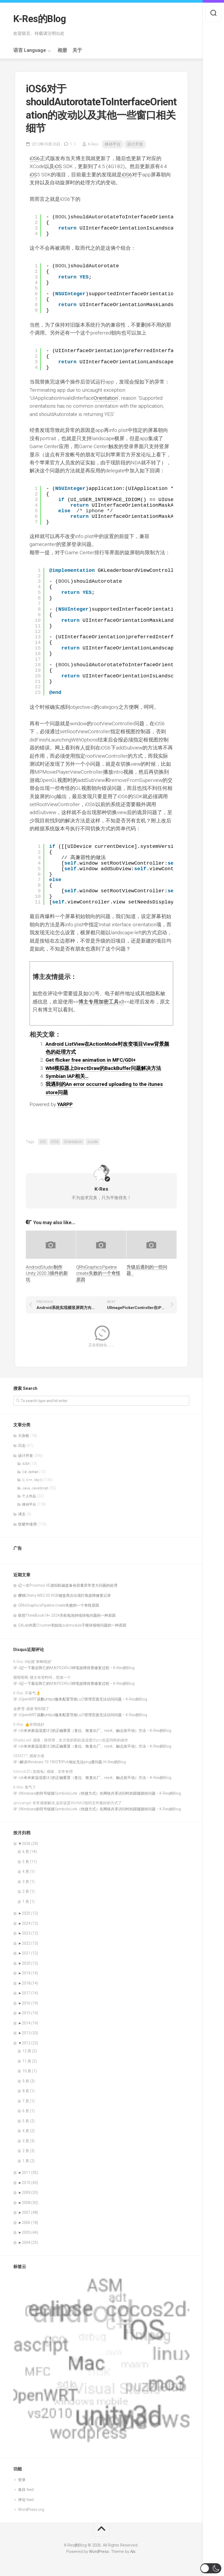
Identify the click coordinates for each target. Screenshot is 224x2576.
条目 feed (26, 2489)
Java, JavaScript (35, 1488)
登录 (22, 2480)
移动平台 (113, 144)
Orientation (105, 398)
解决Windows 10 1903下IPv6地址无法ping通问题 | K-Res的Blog (73, 1762)
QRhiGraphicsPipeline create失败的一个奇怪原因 (98, 1273)
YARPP (65, 1104)
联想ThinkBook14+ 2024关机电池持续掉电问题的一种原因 (67, 1615)
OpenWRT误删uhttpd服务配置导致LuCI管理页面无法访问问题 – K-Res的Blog (83, 1699)
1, (73, 144)
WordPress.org (31, 2509)
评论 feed (26, 2500)
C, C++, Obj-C (32, 1480)
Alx (132, 2551)
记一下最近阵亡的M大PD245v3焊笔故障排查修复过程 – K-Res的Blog (77, 1668)
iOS (58, 166)
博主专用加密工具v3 (101, 1002)
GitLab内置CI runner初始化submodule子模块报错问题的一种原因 (72, 1625)
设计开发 (135, 144)
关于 (77, 50)
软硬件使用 (27, 1524)
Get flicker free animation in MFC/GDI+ (91, 1060)
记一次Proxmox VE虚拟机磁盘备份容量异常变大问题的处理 (67, 1585)
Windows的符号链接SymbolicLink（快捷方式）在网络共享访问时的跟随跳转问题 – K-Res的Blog (100, 1793)
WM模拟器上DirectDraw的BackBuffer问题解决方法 (103, 1068)
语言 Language (29, 50)
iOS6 (35, 158)
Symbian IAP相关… (67, 1076)
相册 (62, 50)
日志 (22, 1445)
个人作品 (29, 1496)
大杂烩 (23, 1435)
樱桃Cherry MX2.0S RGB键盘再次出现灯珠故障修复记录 (64, 1595)
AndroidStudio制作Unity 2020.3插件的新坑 (47, 1273)
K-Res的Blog (39, 18)
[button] (210, 2568)
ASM (25, 1464)
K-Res (93, 144)
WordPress (99, 2551)
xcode (92, 1142)
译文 (22, 1514)
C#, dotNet (30, 1472)
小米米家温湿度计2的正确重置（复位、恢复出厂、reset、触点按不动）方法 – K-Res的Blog (95, 1730)
